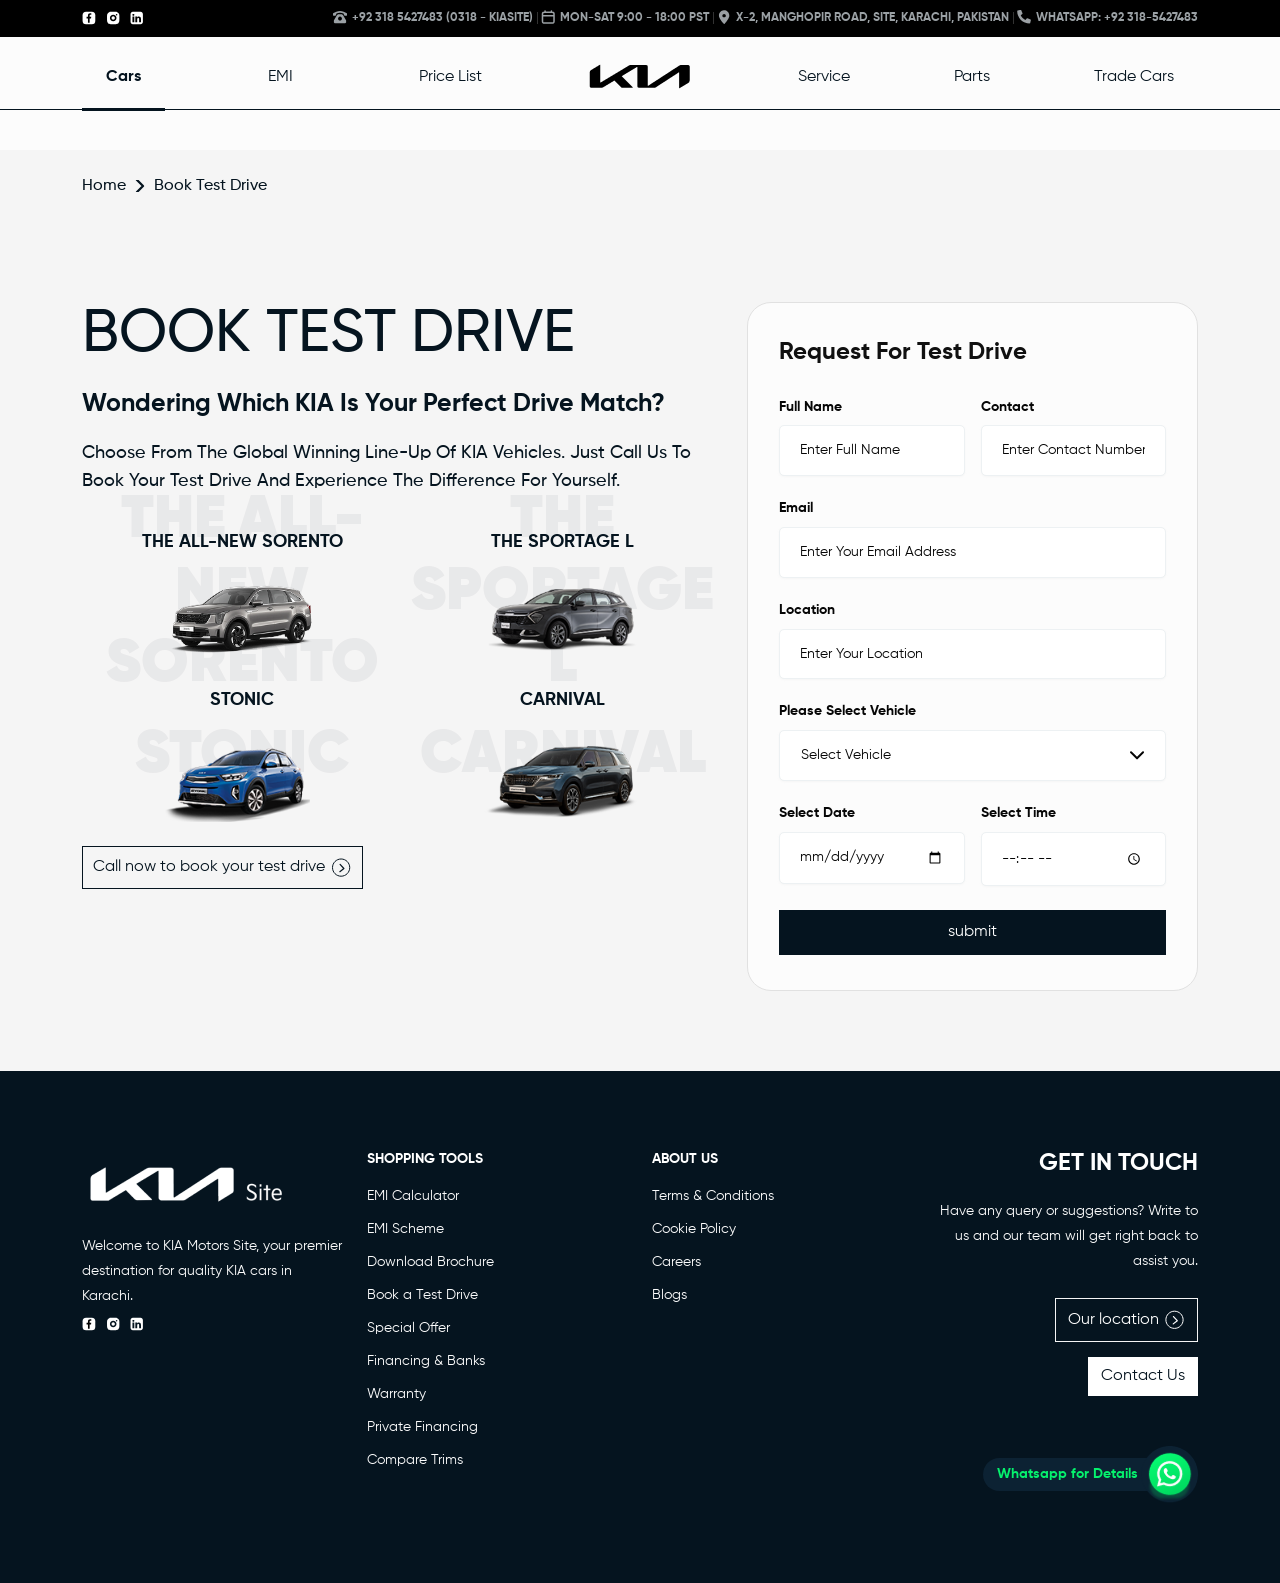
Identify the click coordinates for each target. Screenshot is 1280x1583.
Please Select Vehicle (847, 711)
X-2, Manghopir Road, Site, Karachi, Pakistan (863, 17)
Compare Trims (415, 1460)
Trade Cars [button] (1134, 77)
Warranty (396, 1394)
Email (796, 508)
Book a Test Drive (422, 1295)
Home (104, 186)
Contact (1007, 407)
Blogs (669, 1295)
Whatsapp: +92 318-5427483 (1107, 17)
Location (807, 610)
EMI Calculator (413, 1196)
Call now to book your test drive (222, 867)
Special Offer (408, 1328)
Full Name (810, 407)
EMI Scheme (405, 1229)
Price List (450, 77)
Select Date (817, 813)
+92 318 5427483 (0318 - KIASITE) (433, 17)
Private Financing (422, 1427)
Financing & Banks (426, 1361)
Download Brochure (430, 1262)
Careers (676, 1262)
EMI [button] (280, 77)
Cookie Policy (694, 1229)
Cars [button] (123, 77)
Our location (1126, 1320)
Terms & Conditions (713, 1196)
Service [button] (824, 77)
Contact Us (1143, 1376)
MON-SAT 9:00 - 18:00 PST (625, 17)
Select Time (1018, 813)
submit (972, 932)
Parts (972, 77)
